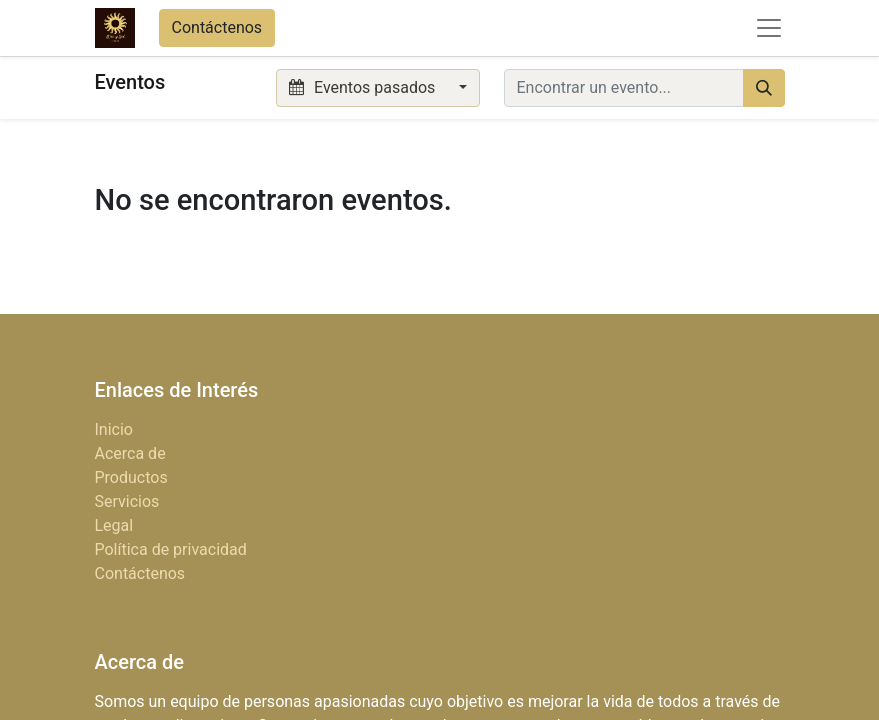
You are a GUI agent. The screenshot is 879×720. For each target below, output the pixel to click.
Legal (114, 525)
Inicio (114, 429)
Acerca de (130, 453)
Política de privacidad (171, 549)
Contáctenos (217, 27)
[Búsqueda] (764, 88)
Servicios (127, 501)
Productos (131, 477)
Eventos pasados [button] (364, 87)
